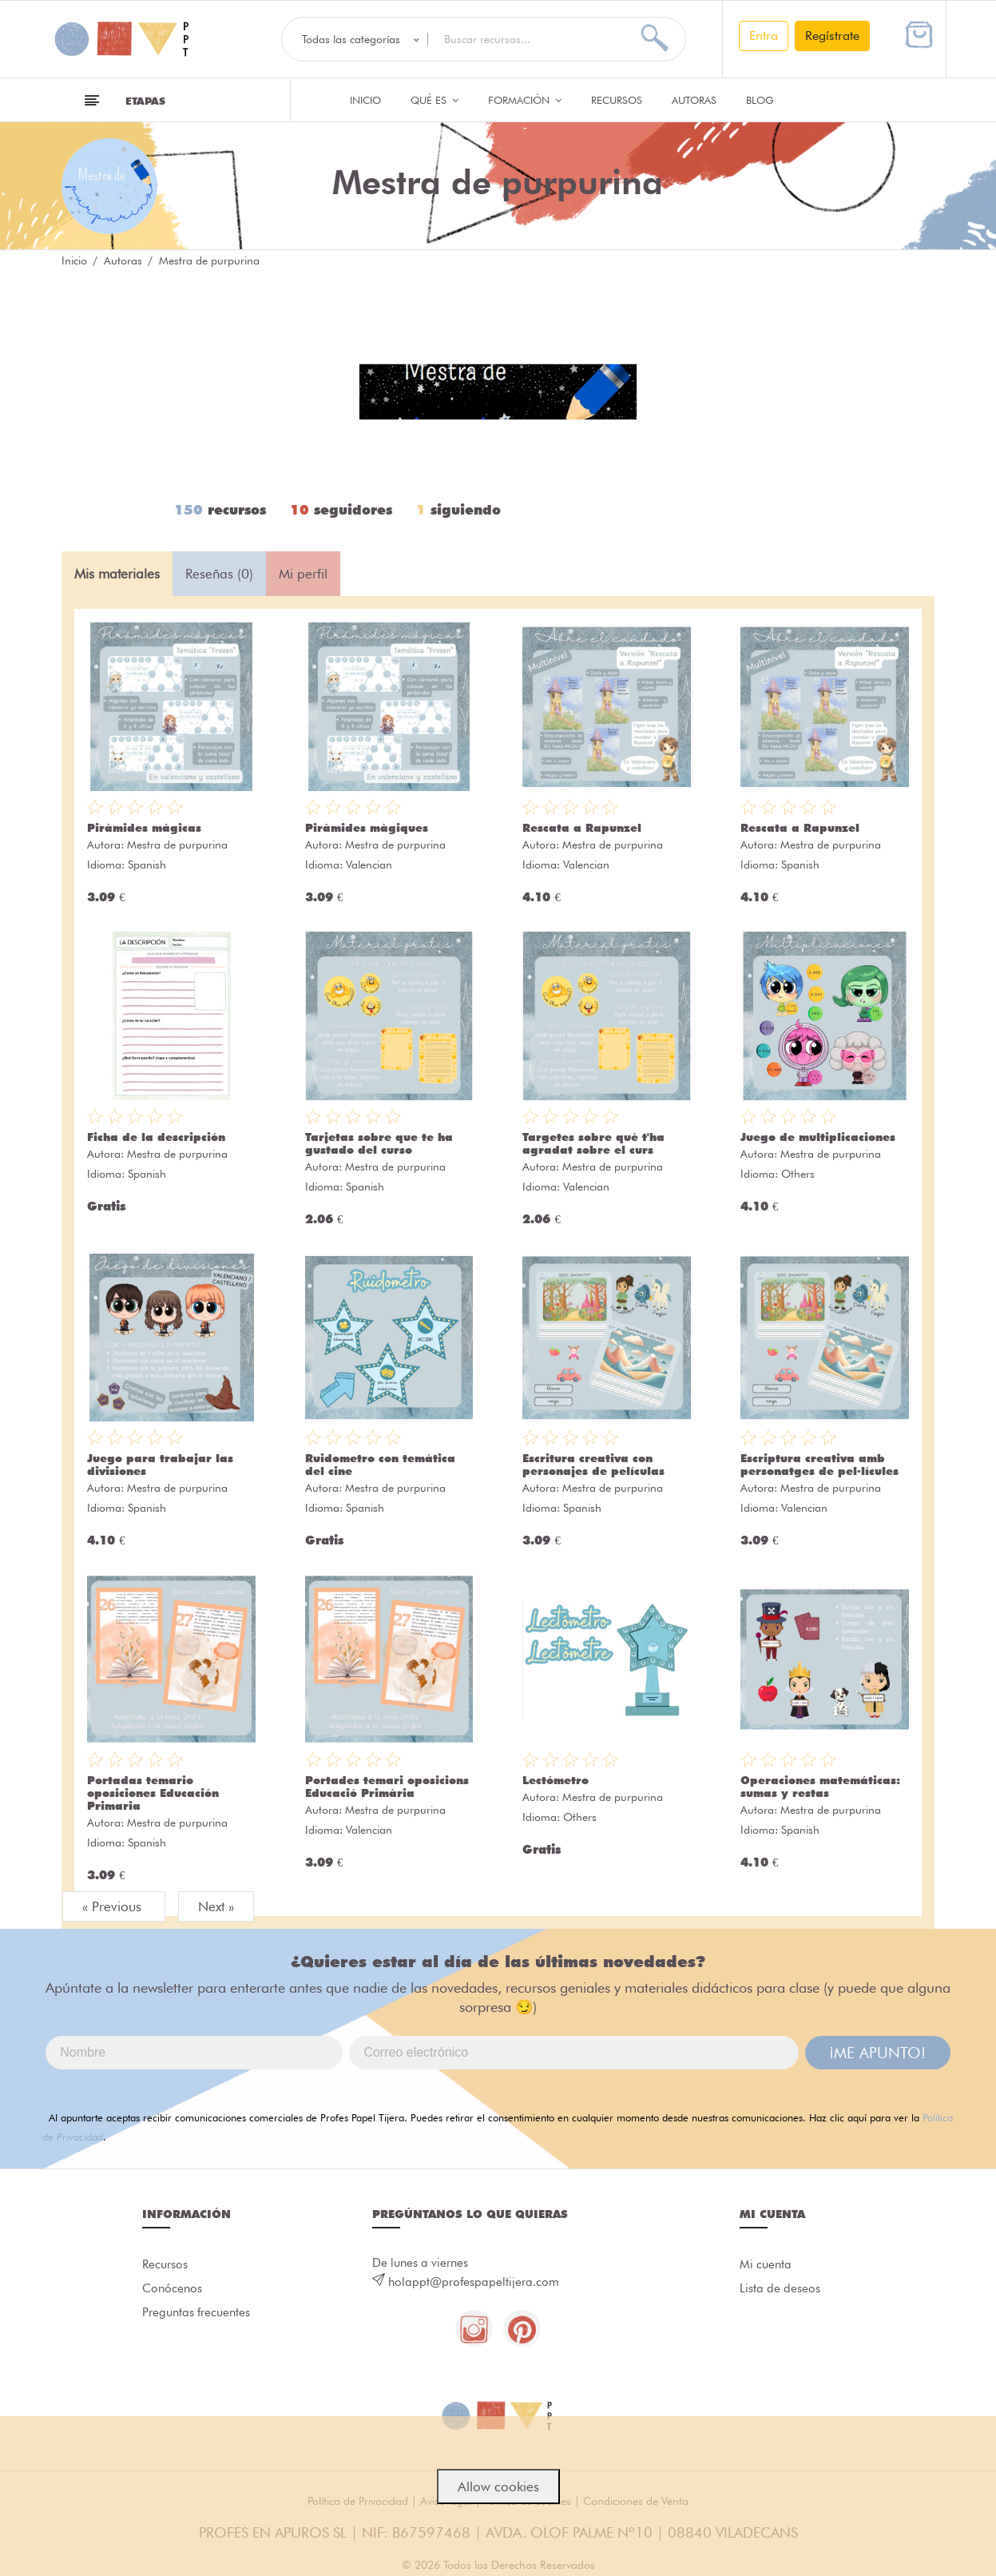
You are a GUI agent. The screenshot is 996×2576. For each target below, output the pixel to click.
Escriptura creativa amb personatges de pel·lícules (819, 1464)
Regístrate (832, 35)
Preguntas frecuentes (196, 2316)
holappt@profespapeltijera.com (473, 2282)
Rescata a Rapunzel (581, 827)
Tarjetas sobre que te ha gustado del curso (379, 1143)
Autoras (694, 99)
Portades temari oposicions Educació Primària (387, 1786)
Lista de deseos (780, 2291)
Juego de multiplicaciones (817, 1137)
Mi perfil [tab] (303, 574)
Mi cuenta (766, 2265)
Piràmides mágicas (144, 827)
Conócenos (172, 2291)
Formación (524, 99)
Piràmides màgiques (366, 827)
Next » (216, 1906)
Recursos (616, 99)
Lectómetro (555, 1780)
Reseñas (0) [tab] (219, 574)
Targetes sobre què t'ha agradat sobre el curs (593, 1143)
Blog (760, 99)
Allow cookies (498, 2487)
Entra (763, 35)
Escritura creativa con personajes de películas (593, 1464)
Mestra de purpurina (177, 844)
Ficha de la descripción (156, 1137)
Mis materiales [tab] (117, 574)
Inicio (365, 99)
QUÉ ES (434, 99)
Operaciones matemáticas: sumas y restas (820, 1786)
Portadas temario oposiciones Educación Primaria (153, 1793)
